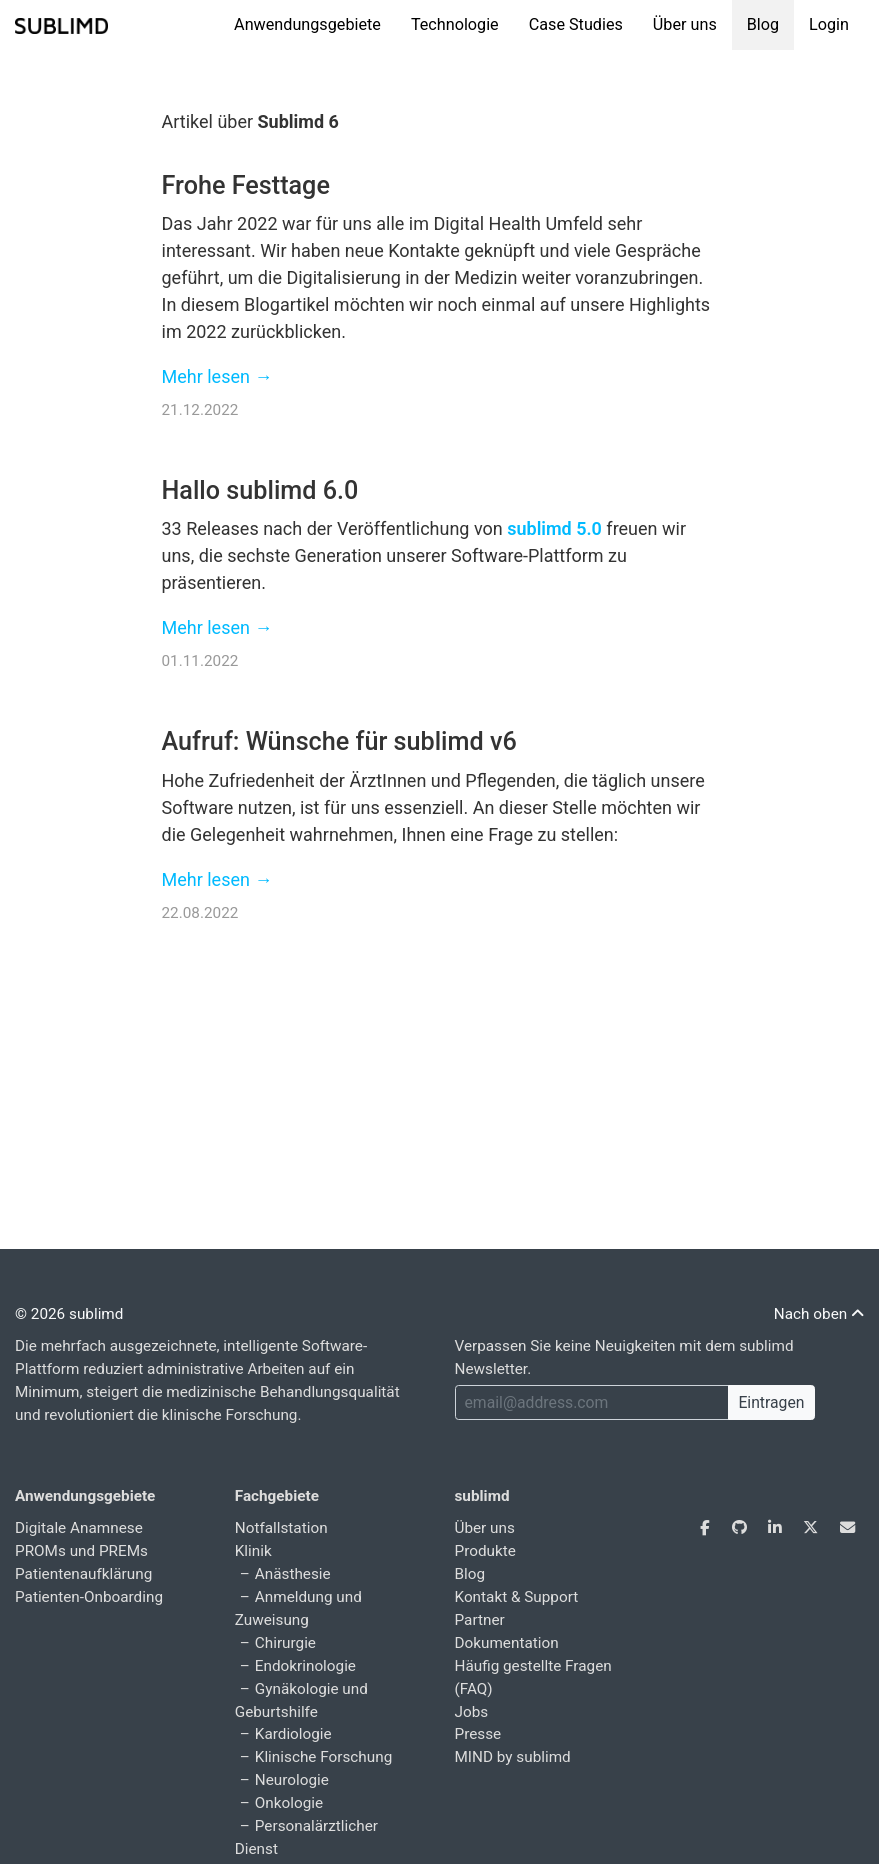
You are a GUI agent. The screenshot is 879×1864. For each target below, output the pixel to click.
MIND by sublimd (513, 1757)
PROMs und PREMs (81, 1551)
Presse (478, 1734)
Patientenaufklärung (83, 1574)
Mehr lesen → (217, 376)
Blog (763, 24)
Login (829, 24)
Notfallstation (281, 1528)
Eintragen (771, 1402)
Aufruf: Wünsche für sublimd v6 (339, 741)
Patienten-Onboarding (89, 1597)
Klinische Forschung (323, 1757)
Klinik (253, 1551)
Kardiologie (293, 1734)
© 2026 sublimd (69, 1314)
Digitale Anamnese (79, 1528)
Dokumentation (507, 1643)
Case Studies (576, 24)
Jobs (472, 1712)
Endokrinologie (305, 1666)
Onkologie (289, 1803)
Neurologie (292, 1780)
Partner (480, 1620)
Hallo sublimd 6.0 (260, 490)
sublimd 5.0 (554, 528)
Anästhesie (293, 1574)
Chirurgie (285, 1643)
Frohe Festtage (246, 185)
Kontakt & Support (517, 1597)
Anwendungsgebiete (307, 24)
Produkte (485, 1551)
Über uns (685, 24)
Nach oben (819, 1314)
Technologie (455, 24)
